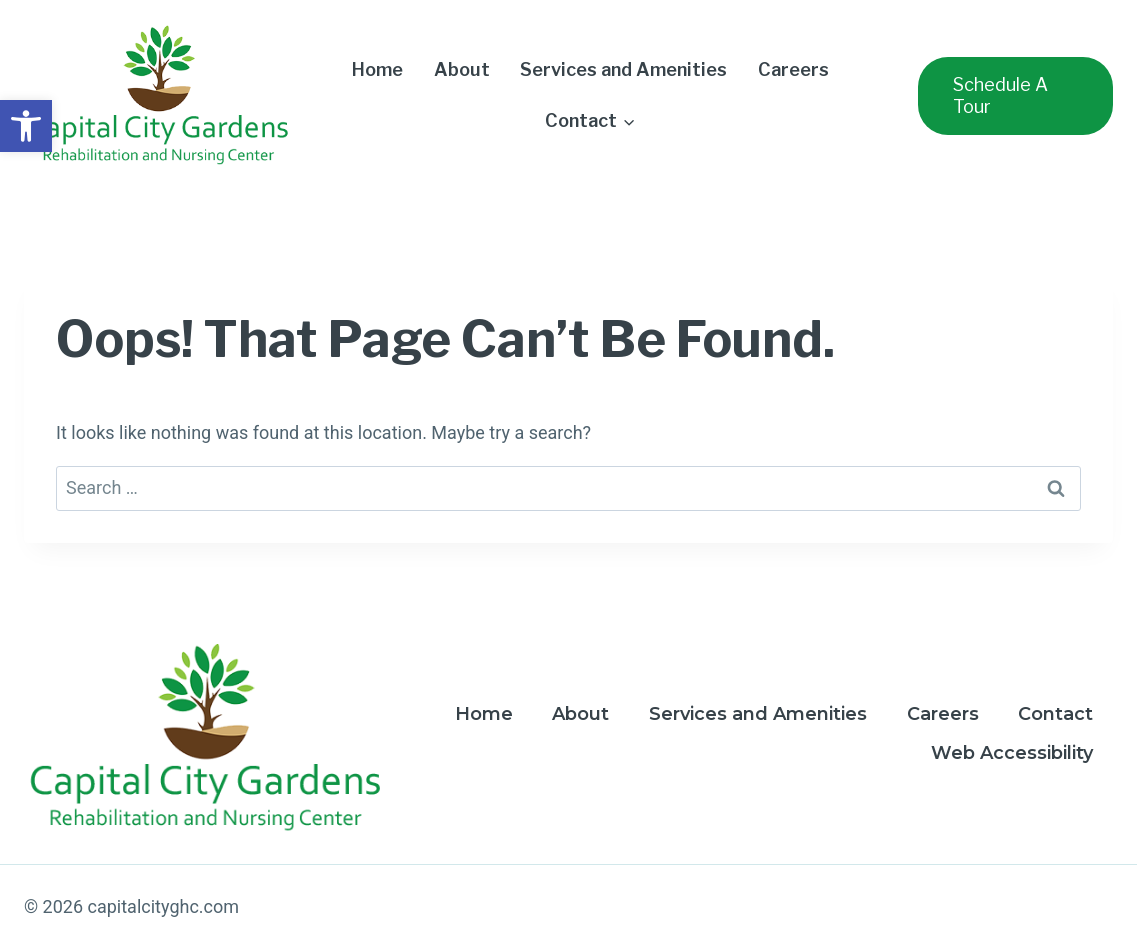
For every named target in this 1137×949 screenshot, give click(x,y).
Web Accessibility (1012, 753)
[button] (26, 126)
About (462, 69)
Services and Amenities (623, 69)
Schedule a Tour (1000, 95)
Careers (793, 69)
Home (377, 69)
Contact (1055, 714)
